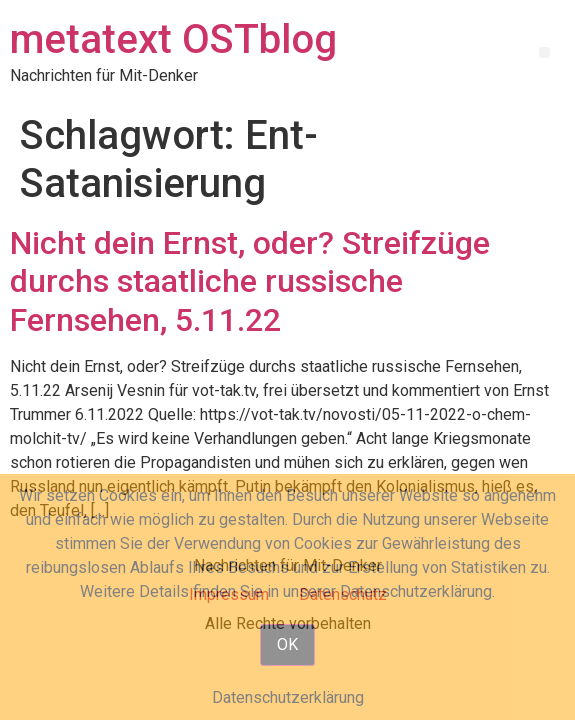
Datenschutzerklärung (288, 697)
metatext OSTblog (173, 39)
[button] (544, 52)
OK (287, 644)
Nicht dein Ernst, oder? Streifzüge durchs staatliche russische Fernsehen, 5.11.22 (250, 281)
